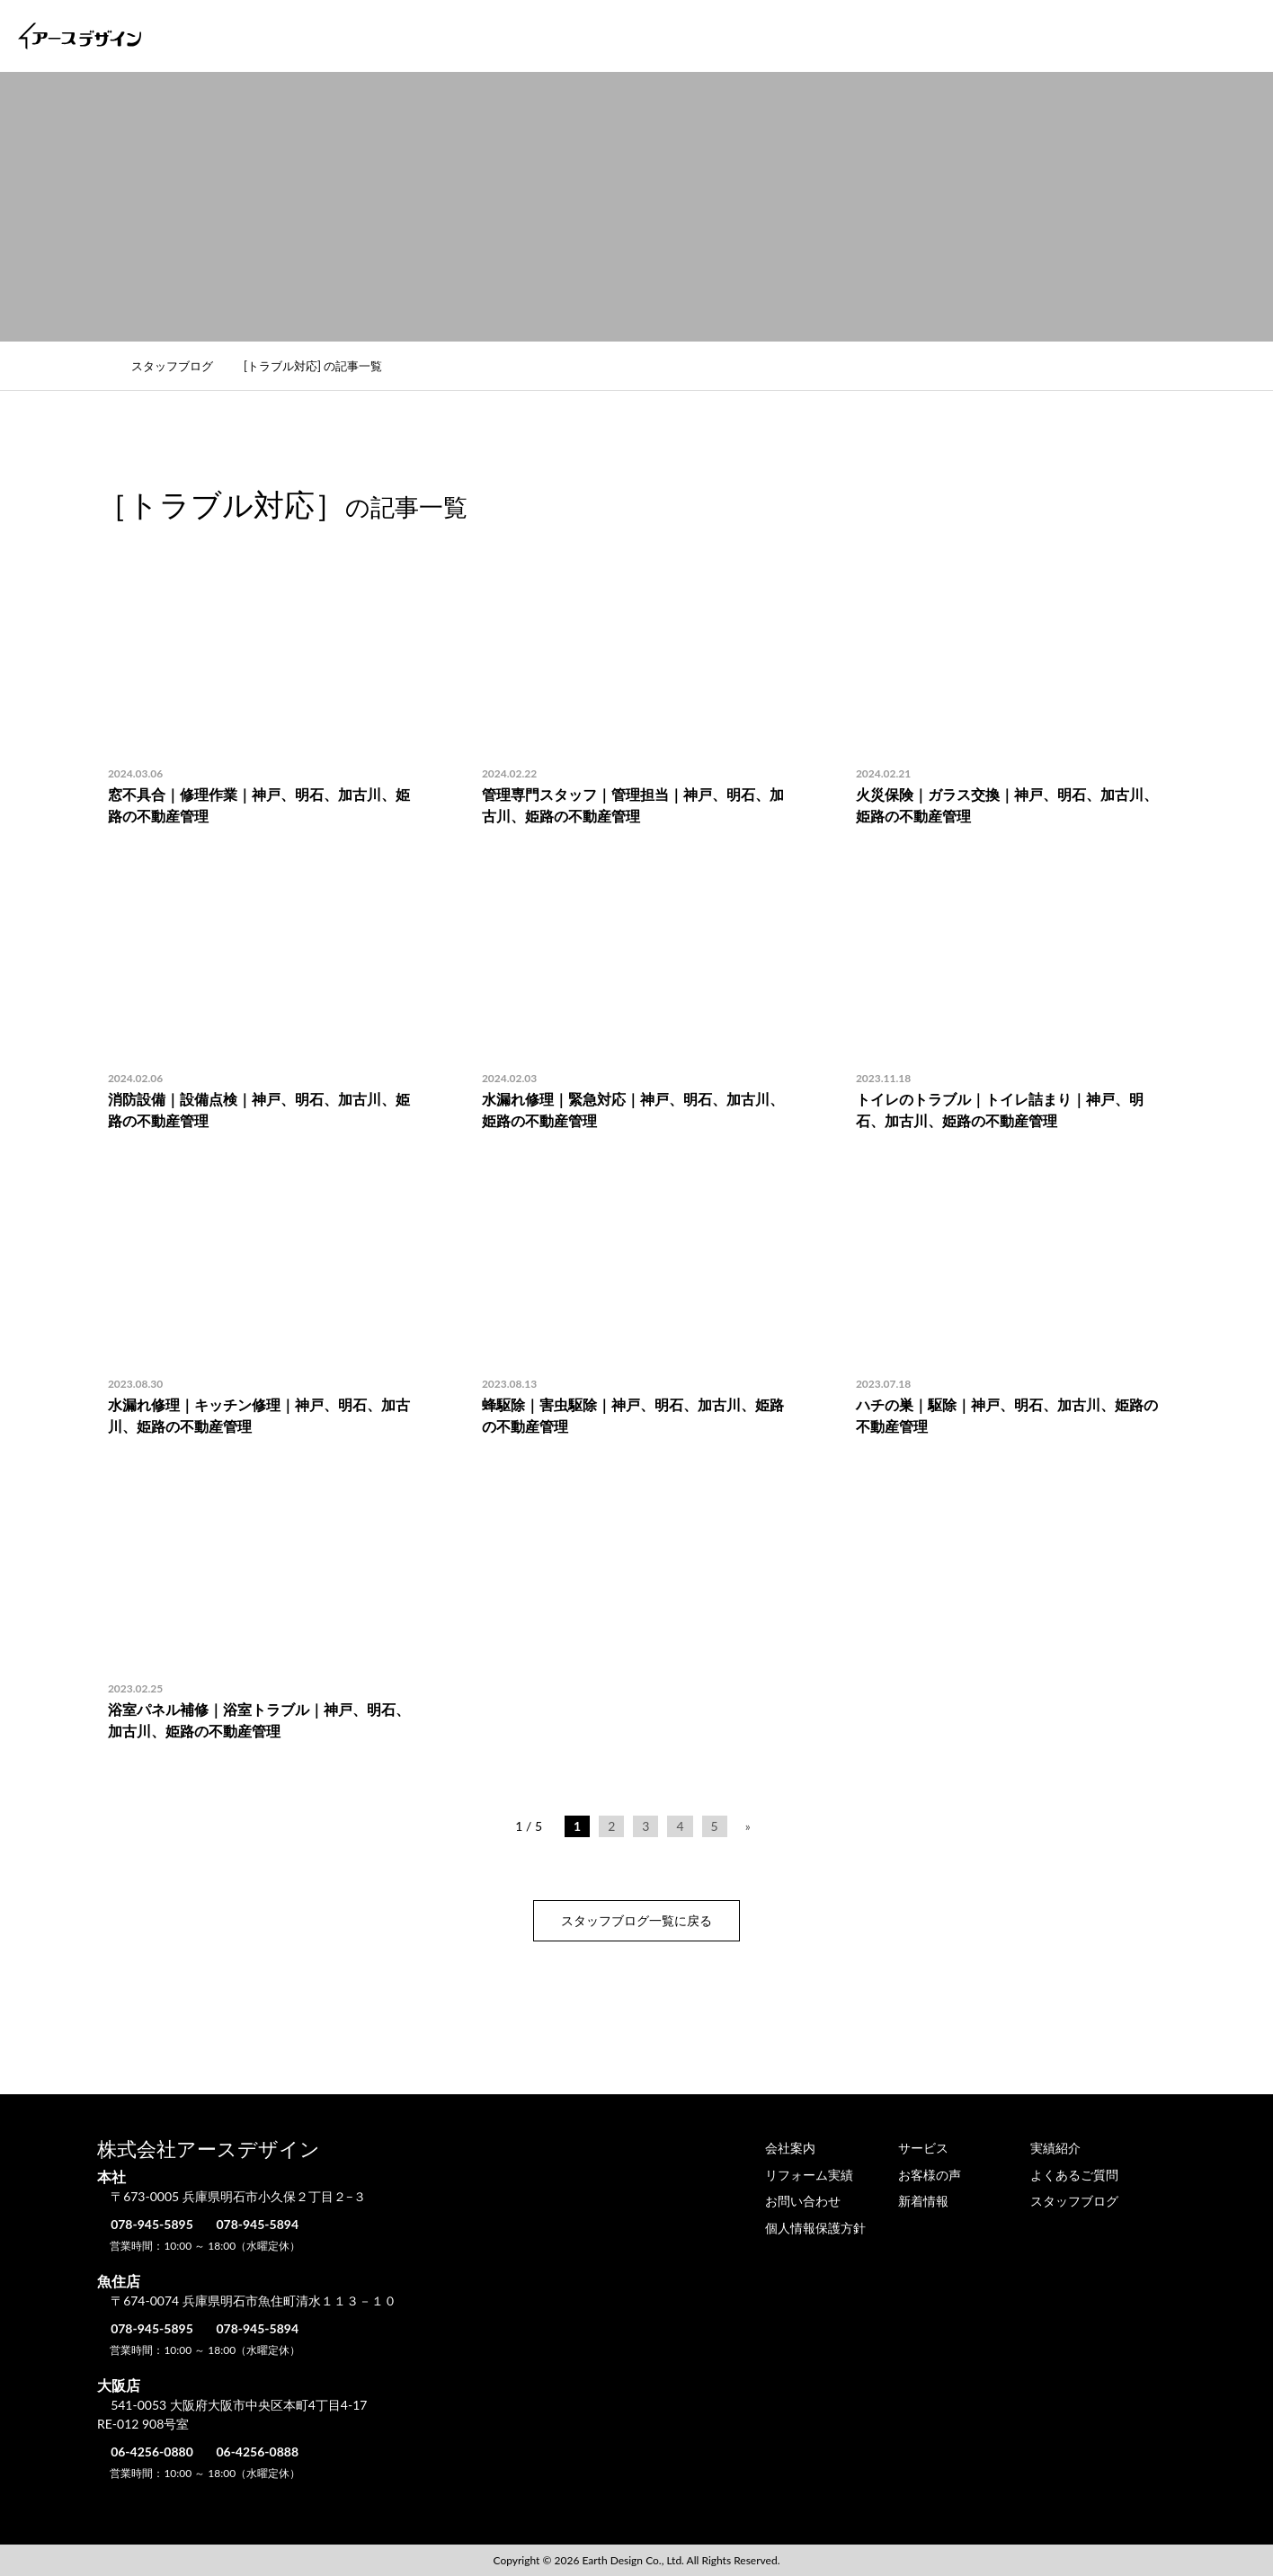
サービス (644, 36)
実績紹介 (734, 36)
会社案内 (555, 36)
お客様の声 (958, 36)
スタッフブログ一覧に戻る (636, 1920)
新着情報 (923, 2200)
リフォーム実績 (843, 36)
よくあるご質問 (1073, 36)
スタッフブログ (182, 366)
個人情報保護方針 (815, 2227)
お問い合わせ (1195, 36)
